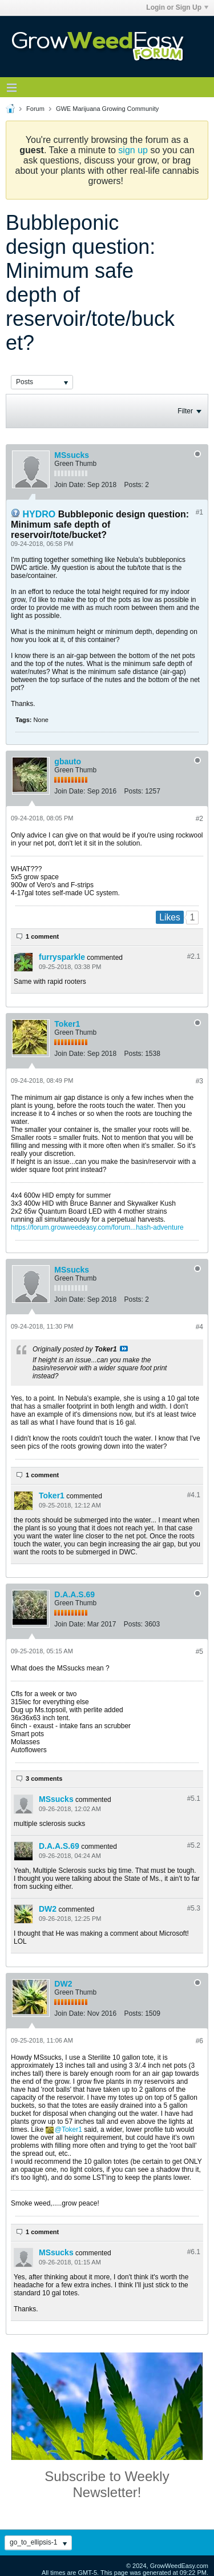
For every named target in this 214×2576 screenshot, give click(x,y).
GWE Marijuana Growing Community (107, 108)
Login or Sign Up (177, 7)
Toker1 (67, 1023)
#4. (193, 1495)
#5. (193, 1799)
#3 (199, 1081)
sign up (133, 150)
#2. (193, 956)
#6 (199, 2041)
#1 (199, 512)
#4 (199, 1327)
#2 (199, 819)
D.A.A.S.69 (74, 1594)
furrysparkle (62, 957)
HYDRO (38, 514)
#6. (193, 2252)
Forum (35, 108)
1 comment (42, 936)
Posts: (133, 485)
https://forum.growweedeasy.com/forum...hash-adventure (97, 1227)
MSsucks (71, 455)
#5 (199, 1652)
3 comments (44, 1778)
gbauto (67, 761)
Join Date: (69, 485)
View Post (124, 1348)
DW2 (47, 1908)
